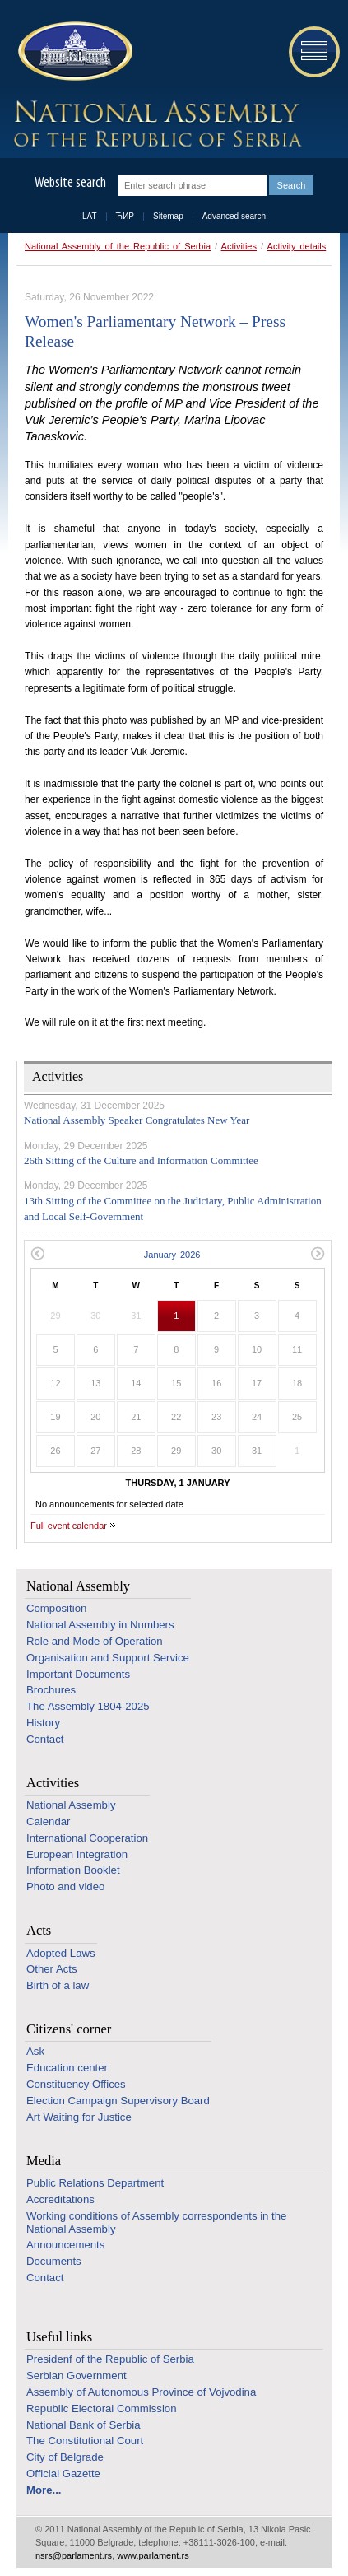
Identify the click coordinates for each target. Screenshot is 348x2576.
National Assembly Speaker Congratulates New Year (136, 1120)
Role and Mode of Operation (94, 1641)
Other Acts (51, 1969)
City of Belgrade (65, 2457)
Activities (239, 246)
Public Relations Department (95, 2183)
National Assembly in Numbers (100, 1625)
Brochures (51, 1690)
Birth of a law (57, 1985)
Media (43, 2160)
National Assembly (78, 1586)
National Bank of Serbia (83, 2425)
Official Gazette (63, 2473)
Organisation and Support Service (107, 1657)
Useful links (59, 2337)
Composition (56, 1608)
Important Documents (78, 1674)
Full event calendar (68, 1525)
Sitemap (168, 216)
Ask (35, 2051)
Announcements (65, 2244)
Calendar (48, 1821)
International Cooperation (87, 1838)
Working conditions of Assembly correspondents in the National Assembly (156, 2222)
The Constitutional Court (84, 2440)
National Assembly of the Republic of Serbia (118, 246)
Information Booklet (73, 1870)
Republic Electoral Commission (101, 2408)
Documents (53, 2261)
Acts (38, 1930)
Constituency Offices (76, 2084)
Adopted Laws (60, 1953)
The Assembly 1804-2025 (88, 1706)
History (43, 1723)
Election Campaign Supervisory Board (118, 2100)
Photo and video (65, 1886)
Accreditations (60, 2199)
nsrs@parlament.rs (73, 2555)
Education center (67, 2067)
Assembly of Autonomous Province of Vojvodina (141, 2392)
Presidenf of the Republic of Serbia (110, 2359)
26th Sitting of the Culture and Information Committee (141, 1160)
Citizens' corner (68, 2029)
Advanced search (234, 216)
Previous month (37, 1253)
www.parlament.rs (152, 2555)
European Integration (77, 1854)
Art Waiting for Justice (79, 2117)
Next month (318, 1253)
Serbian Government (76, 2375)
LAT (89, 216)
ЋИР (125, 216)
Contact (44, 1739)
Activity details (297, 246)
